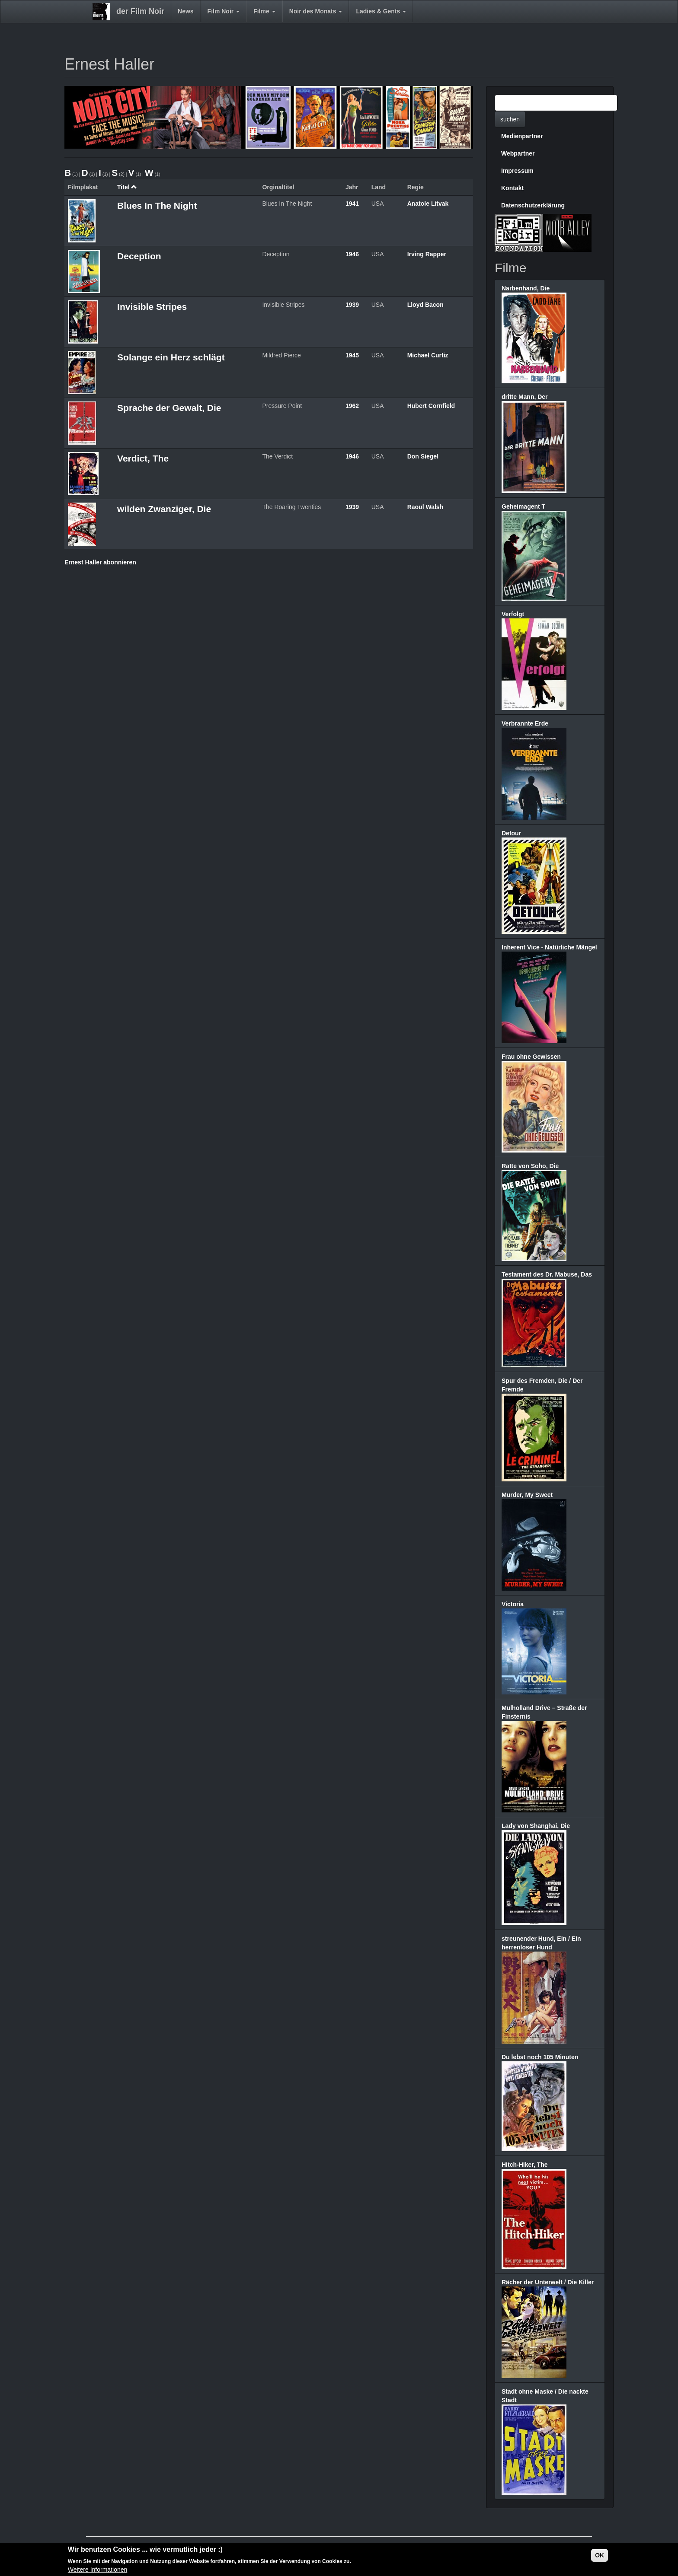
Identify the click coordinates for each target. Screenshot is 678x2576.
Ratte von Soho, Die (530, 1165)
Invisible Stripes (152, 307)
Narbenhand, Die (526, 288)
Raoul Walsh (425, 506)
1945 (352, 355)
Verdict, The (143, 458)
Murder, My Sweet (527, 1494)
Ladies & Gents (381, 11)
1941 (352, 203)
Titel (127, 187)
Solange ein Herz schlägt (171, 357)
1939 (352, 304)
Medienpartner (522, 136)
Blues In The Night (157, 205)
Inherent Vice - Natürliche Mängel (549, 947)
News (186, 11)
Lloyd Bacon (425, 304)
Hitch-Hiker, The (525, 2164)
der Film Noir (140, 11)
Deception (139, 256)
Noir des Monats (315, 11)
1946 (352, 254)
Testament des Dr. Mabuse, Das (547, 1274)
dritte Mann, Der (525, 396)
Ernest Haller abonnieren (100, 562)
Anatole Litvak (428, 203)
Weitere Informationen (97, 2569)
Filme (264, 11)
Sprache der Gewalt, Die (169, 408)
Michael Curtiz (427, 355)
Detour (511, 833)
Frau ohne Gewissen (531, 1056)
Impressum (517, 170)
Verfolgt (513, 614)
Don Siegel (422, 456)
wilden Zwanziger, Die (164, 509)
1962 (352, 405)
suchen (510, 119)
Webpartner (518, 153)
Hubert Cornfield (431, 405)
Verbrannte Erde (525, 723)
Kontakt (512, 188)
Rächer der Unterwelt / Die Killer (548, 2282)
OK (599, 2555)
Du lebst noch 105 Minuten (540, 2057)
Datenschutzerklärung (533, 205)
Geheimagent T (523, 506)
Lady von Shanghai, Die (536, 1825)
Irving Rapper (426, 254)
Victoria (513, 1604)
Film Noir (224, 11)
